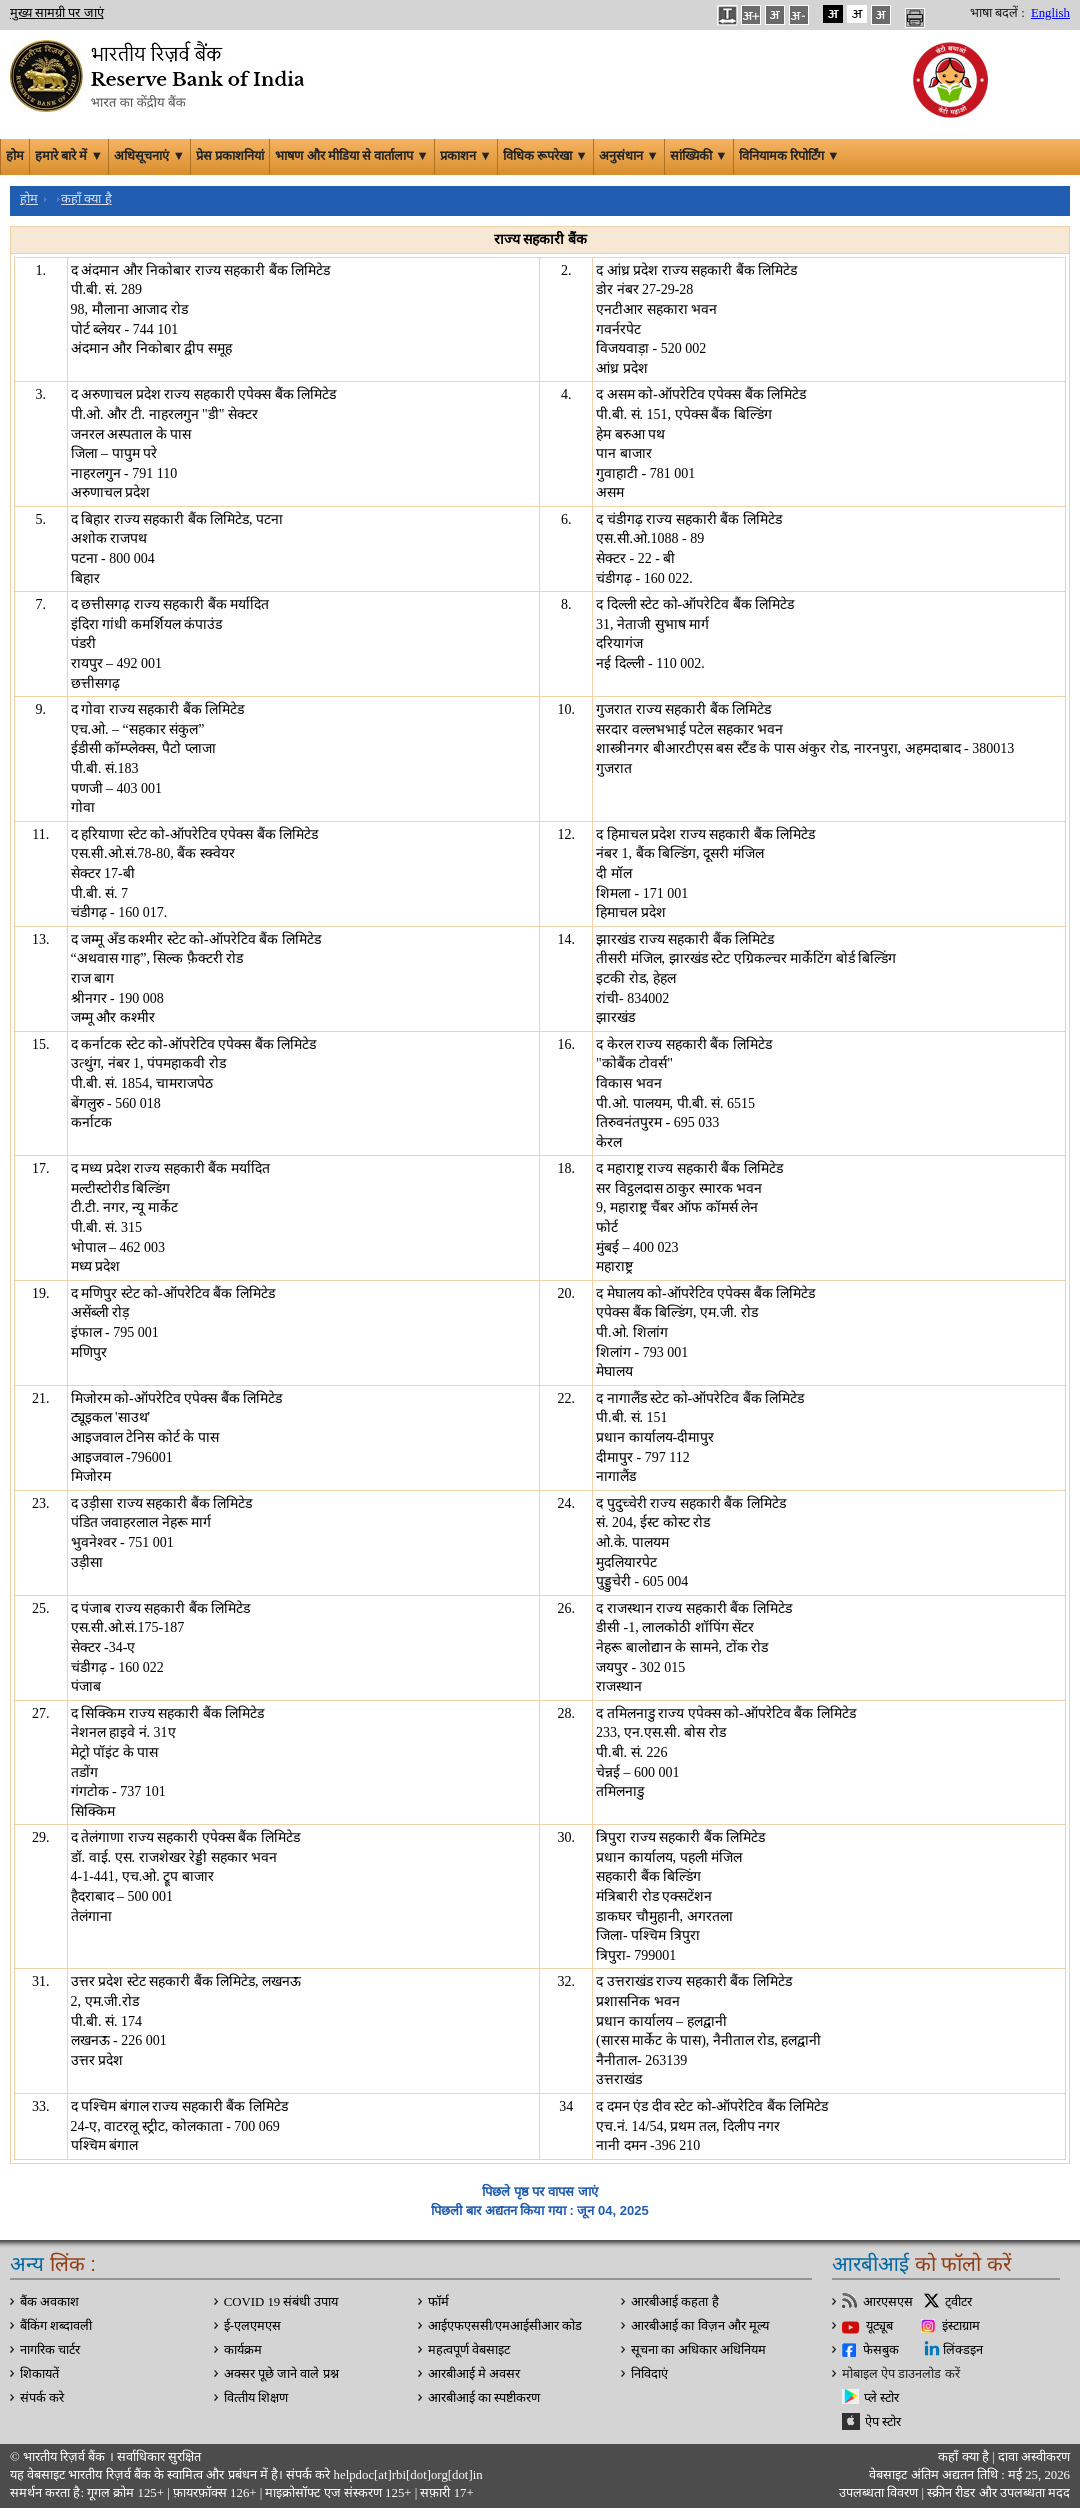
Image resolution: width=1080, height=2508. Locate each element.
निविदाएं (649, 2374)
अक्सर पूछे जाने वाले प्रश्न (281, 2374)
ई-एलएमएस (252, 2326)
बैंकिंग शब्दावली (56, 2326)
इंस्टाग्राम (961, 2326)
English (1050, 13)
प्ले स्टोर (881, 2398)
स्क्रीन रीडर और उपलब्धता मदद (997, 2493)
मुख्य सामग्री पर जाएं (57, 13)
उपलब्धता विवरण (878, 2493)
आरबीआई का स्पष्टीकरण (484, 2398)
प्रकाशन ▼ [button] (466, 156)
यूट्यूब (879, 2326)
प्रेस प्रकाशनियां (230, 156)
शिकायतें (39, 2374)
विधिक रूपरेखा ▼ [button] (545, 156)
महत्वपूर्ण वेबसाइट (469, 2350)
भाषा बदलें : (997, 13)
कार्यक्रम (243, 2350)
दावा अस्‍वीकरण (1034, 2457)
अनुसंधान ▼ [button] (629, 156)
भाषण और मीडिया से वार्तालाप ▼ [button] (352, 156)
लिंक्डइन (963, 2350)
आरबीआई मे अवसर (474, 2374)
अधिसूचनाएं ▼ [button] (149, 156)
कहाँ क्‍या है (965, 2457)
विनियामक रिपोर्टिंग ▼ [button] (789, 156)
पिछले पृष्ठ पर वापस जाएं (539, 2191)
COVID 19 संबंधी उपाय (281, 2302)
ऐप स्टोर (883, 2422)
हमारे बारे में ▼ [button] (69, 156)
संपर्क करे (42, 2398)
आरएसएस (888, 2302)
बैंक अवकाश (49, 2302)
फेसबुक (881, 2350)
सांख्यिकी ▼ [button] (699, 156)
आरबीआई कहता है (674, 2302)
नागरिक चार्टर (50, 2350)
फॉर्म (438, 2302)
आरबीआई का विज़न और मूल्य (700, 2326)
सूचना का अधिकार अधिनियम (698, 2350)
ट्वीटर (958, 2302)
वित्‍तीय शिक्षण (256, 2398)
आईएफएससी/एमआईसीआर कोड (505, 2326)
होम (15, 156)
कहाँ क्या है (86, 199)
